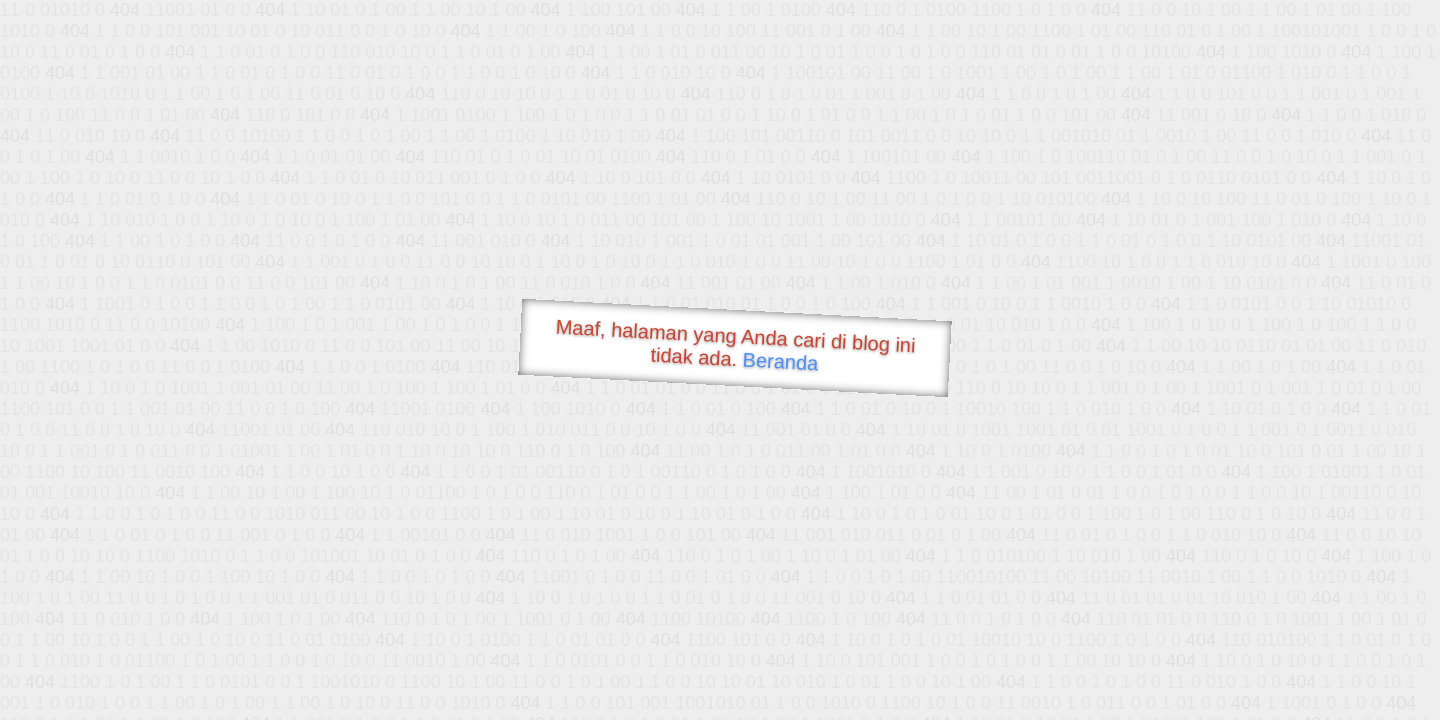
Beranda (780, 361)
